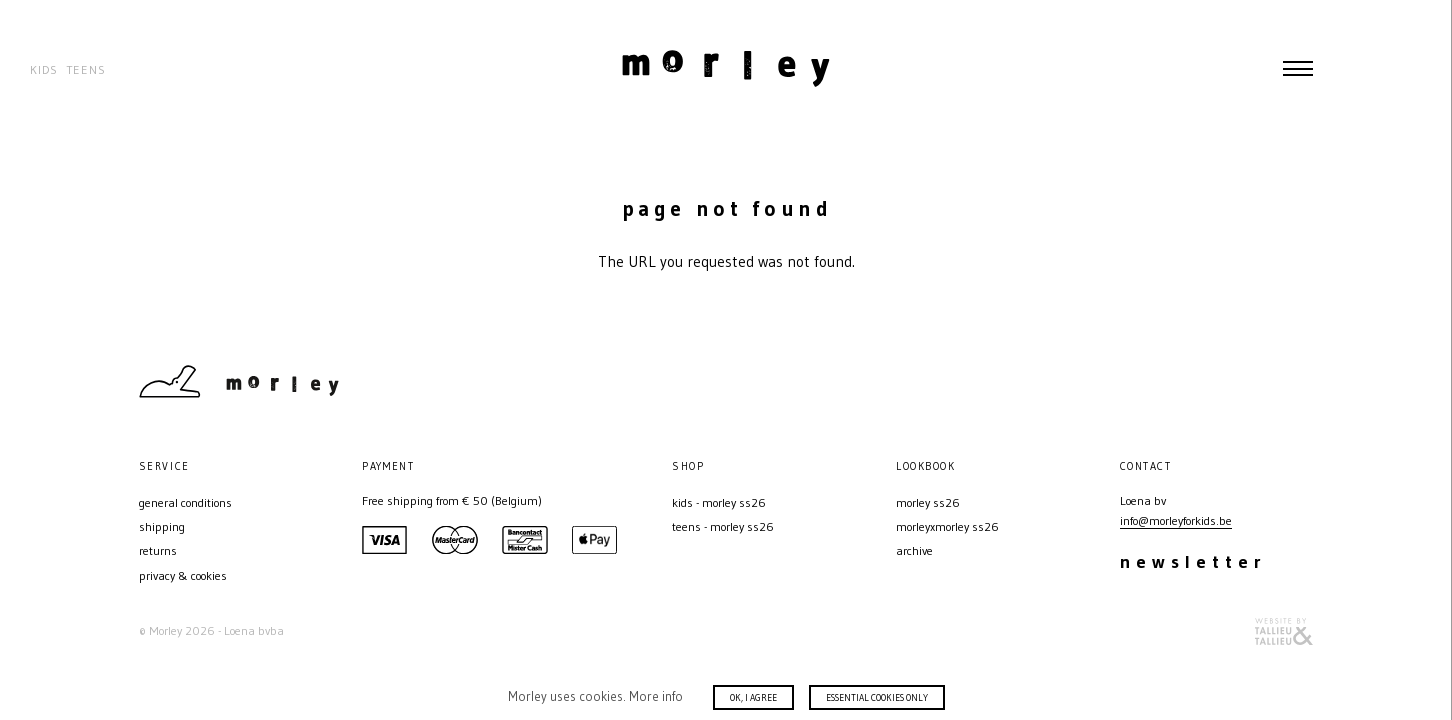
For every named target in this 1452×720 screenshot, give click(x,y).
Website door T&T (1284, 631)
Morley (725, 68)
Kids (44, 69)
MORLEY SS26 (928, 502)
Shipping (162, 526)
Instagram (1268, 381)
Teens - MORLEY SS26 (723, 526)
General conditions (185, 502)
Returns (158, 550)
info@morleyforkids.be (1176, 520)
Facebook (1303, 381)
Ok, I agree (753, 697)
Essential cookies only (877, 697)
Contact (1233, 381)
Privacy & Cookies (183, 575)
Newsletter (1194, 561)
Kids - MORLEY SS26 (719, 502)
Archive (914, 550)
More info (656, 696)
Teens (86, 69)
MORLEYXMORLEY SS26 (947, 526)
